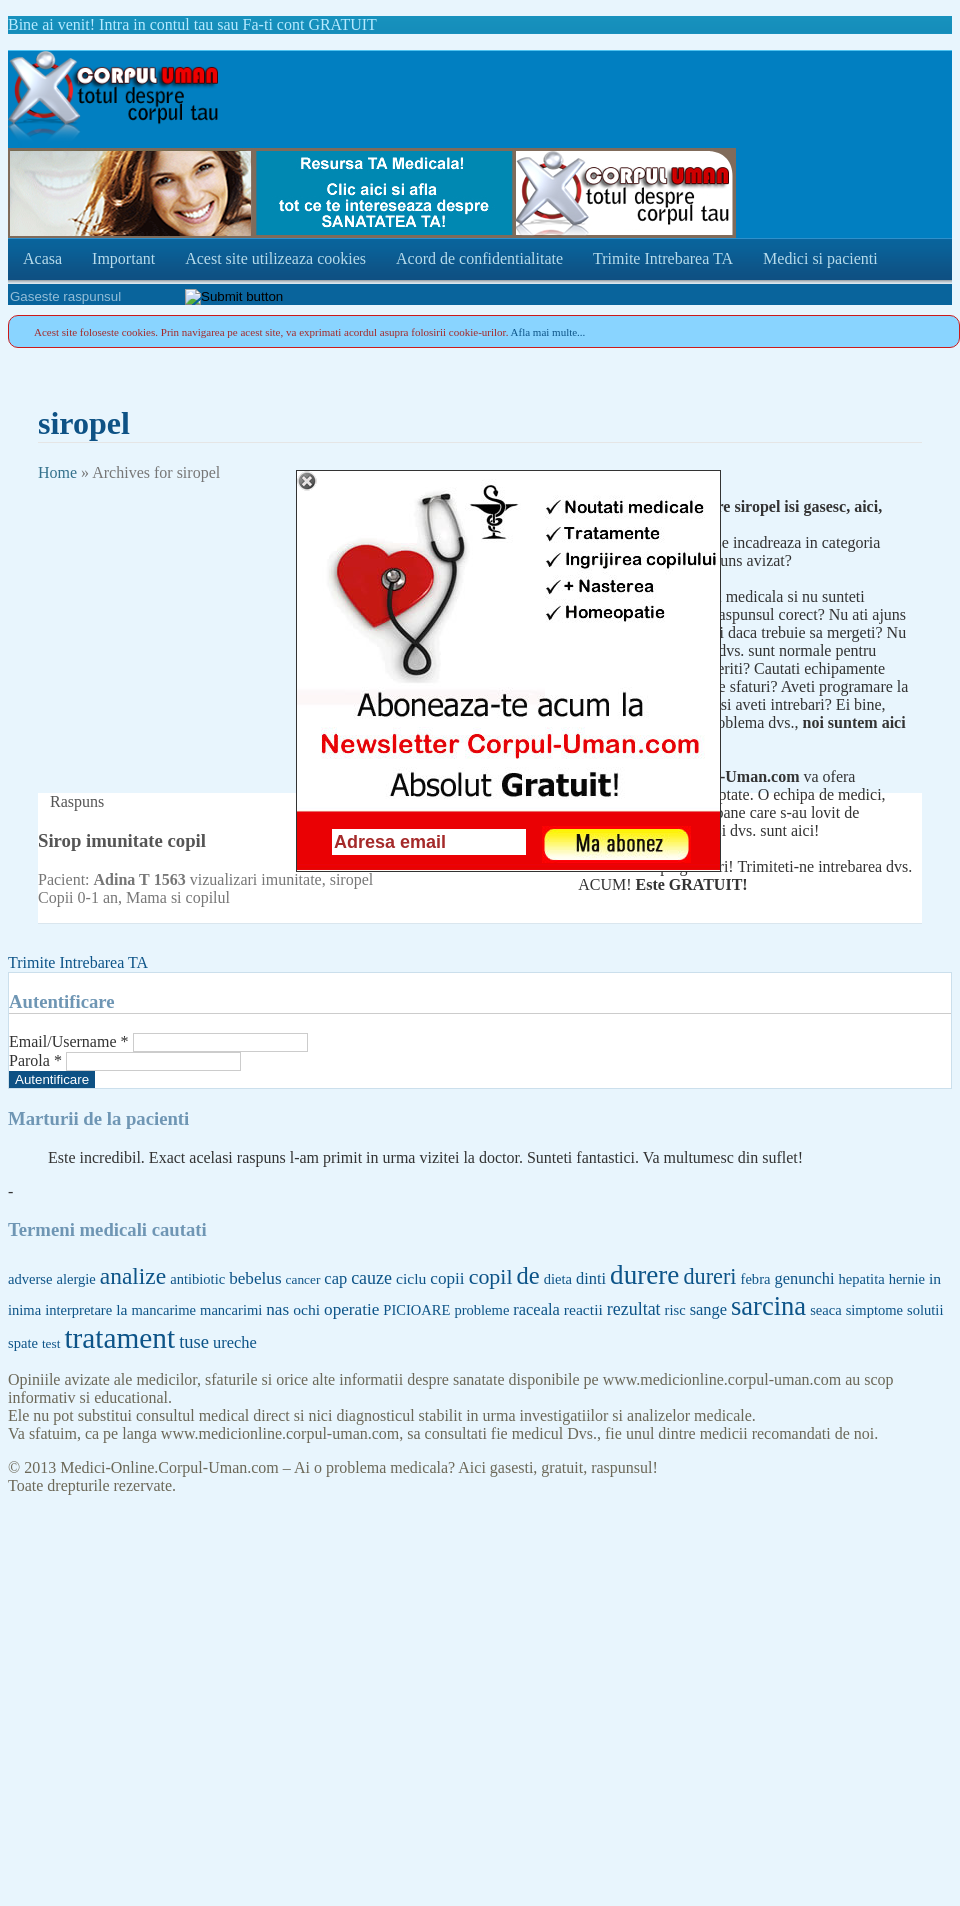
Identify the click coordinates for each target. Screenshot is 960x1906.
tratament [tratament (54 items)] (119, 1338)
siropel (352, 879)
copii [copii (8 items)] (447, 1278)
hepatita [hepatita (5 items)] (862, 1279)
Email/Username (69, 1041)
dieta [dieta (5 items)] (558, 1279)
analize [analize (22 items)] (133, 1276)
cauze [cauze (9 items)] (371, 1278)
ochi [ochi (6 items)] (306, 1309)
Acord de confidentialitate (479, 258)
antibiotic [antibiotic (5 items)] (197, 1279)
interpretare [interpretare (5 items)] (78, 1310)
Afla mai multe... (548, 332)
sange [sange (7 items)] (708, 1309)
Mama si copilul (178, 897)
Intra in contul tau (156, 24)
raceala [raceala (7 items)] (536, 1309)
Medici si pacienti (820, 258)
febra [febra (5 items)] (756, 1279)
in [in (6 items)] (935, 1278)
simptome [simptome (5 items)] (874, 1310)
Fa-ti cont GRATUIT (310, 24)
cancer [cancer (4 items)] (303, 1279)
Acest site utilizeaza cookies (275, 258)
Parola (35, 1060)
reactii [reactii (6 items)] (583, 1309)
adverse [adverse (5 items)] (30, 1279)
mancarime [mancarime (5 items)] (163, 1310)
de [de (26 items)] (528, 1275)
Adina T (122, 879)
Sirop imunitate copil (122, 840)
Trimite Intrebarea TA (663, 258)
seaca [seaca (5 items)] (826, 1310)
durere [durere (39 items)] (644, 1275)
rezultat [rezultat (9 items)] (634, 1309)
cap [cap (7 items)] (335, 1278)
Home (57, 472)
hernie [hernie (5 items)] (907, 1279)
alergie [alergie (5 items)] (75, 1279)
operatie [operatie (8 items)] (351, 1309)
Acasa (42, 258)
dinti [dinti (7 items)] (591, 1278)
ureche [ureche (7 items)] (235, 1342)
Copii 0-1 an (78, 897)
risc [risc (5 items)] (675, 1310)
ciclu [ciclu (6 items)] (411, 1278)
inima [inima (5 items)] (24, 1310)
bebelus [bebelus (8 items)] (255, 1278)
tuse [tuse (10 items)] (194, 1341)
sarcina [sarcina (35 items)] (768, 1306)
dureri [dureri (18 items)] (709, 1276)
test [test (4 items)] (51, 1343)
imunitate (291, 879)
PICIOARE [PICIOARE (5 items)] (416, 1310)
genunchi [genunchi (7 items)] (804, 1278)
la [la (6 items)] (121, 1309)
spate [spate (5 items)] (23, 1343)
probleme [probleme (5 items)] (481, 1310)
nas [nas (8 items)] (277, 1309)
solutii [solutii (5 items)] (925, 1310)
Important (123, 258)
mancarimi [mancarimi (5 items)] (231, 1310)
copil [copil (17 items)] (491, 1276)
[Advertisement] (188, 623)
